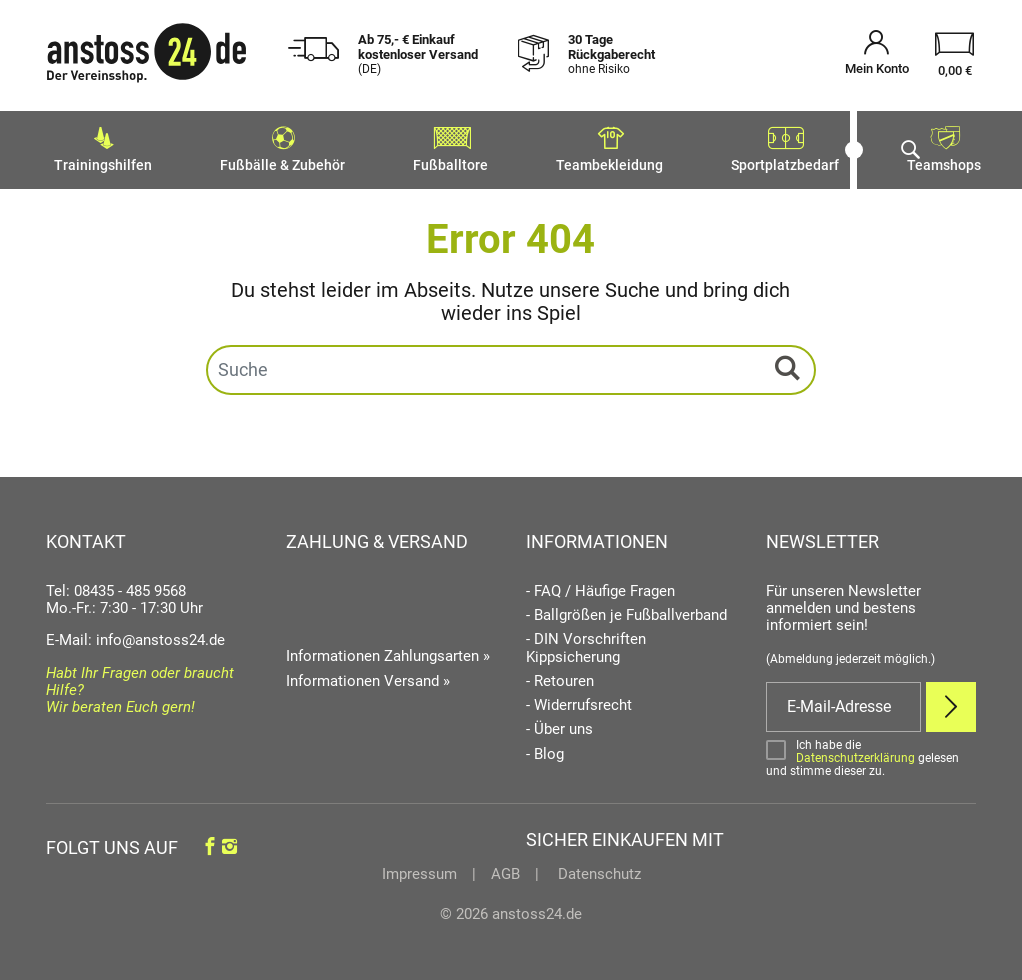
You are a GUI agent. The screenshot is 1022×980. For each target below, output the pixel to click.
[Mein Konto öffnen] (877, 55)
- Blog (545, 748)
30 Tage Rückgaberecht (611, 54)
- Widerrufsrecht (579, 699)
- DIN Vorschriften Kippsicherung (586, 642)
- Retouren (560, 675)
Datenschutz (597, 868)
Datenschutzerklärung (855, 752)
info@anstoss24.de (160, 634)
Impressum (419, 868)
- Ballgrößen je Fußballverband (626, 609)
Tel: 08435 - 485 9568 (116, 585)
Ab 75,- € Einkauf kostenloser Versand (418, 54)
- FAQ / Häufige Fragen (600, 585)
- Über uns (559, 723)
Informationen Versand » (368, 675)
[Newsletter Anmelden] (951, 701)
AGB (505, 868)
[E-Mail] (843, 701)
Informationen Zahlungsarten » (388, 650)
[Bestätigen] (871, 752)
